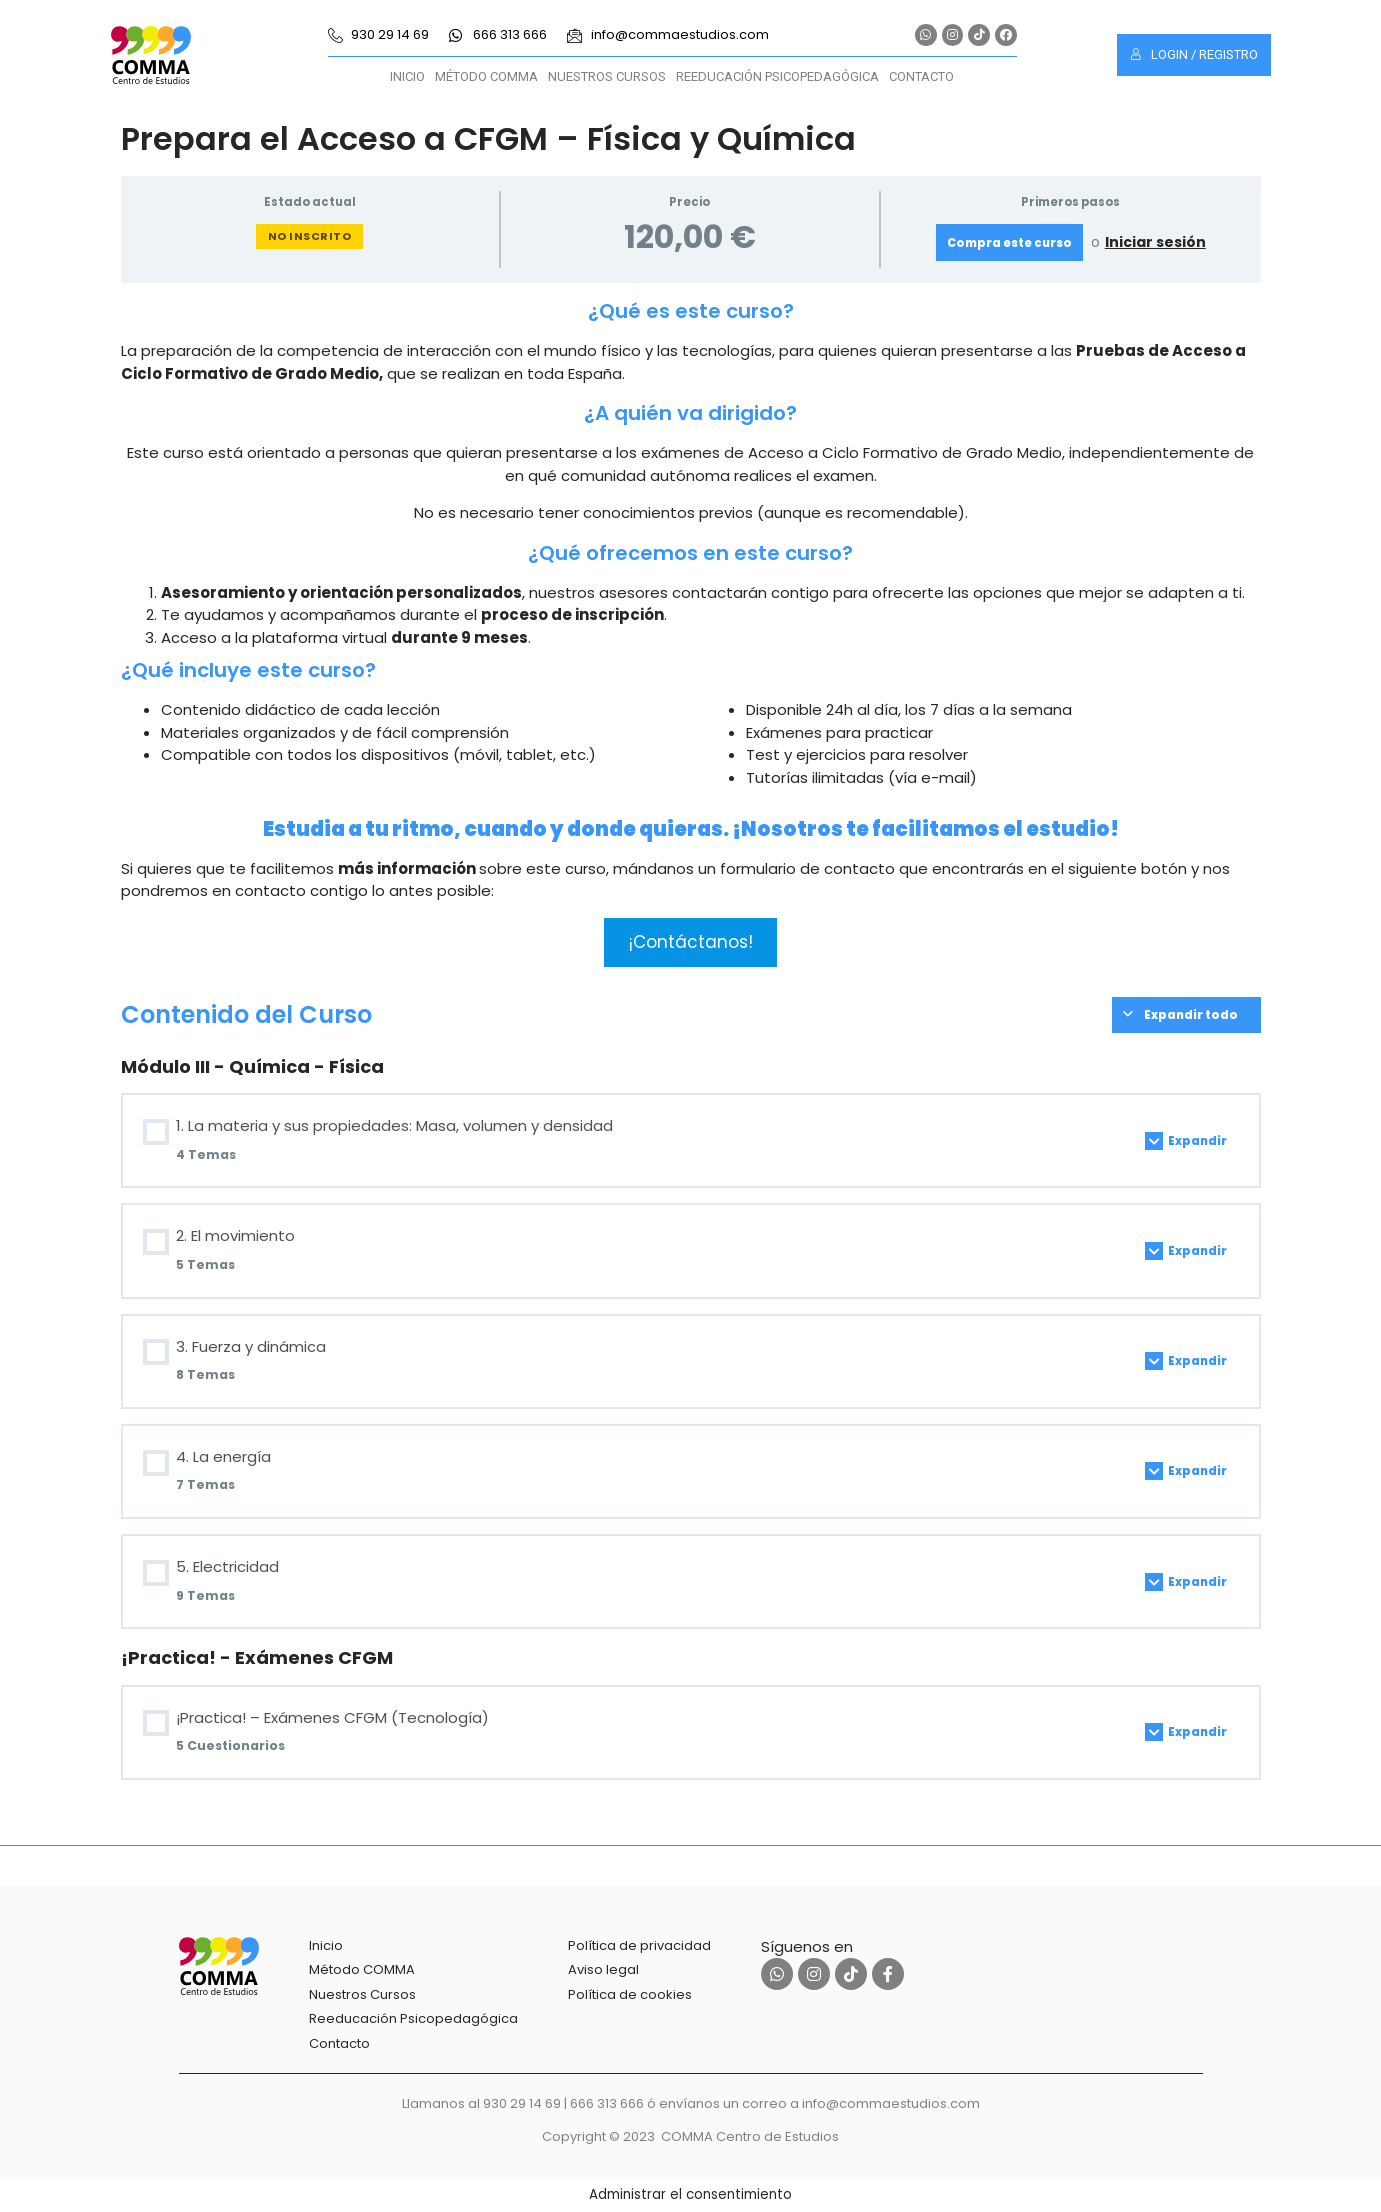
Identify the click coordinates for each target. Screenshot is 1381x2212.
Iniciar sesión (1155, 242)
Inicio (407, 76)
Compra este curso (1009, 243)
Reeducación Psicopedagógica (777, 76)
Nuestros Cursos (607, 76)
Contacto (921, 76)
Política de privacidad (639, 1945)
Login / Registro (1194, 54)
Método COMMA (486, 76)
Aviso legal (603, 1969)
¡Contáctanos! (691, 942)
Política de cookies (630, 1994)
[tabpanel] (691, 632)
